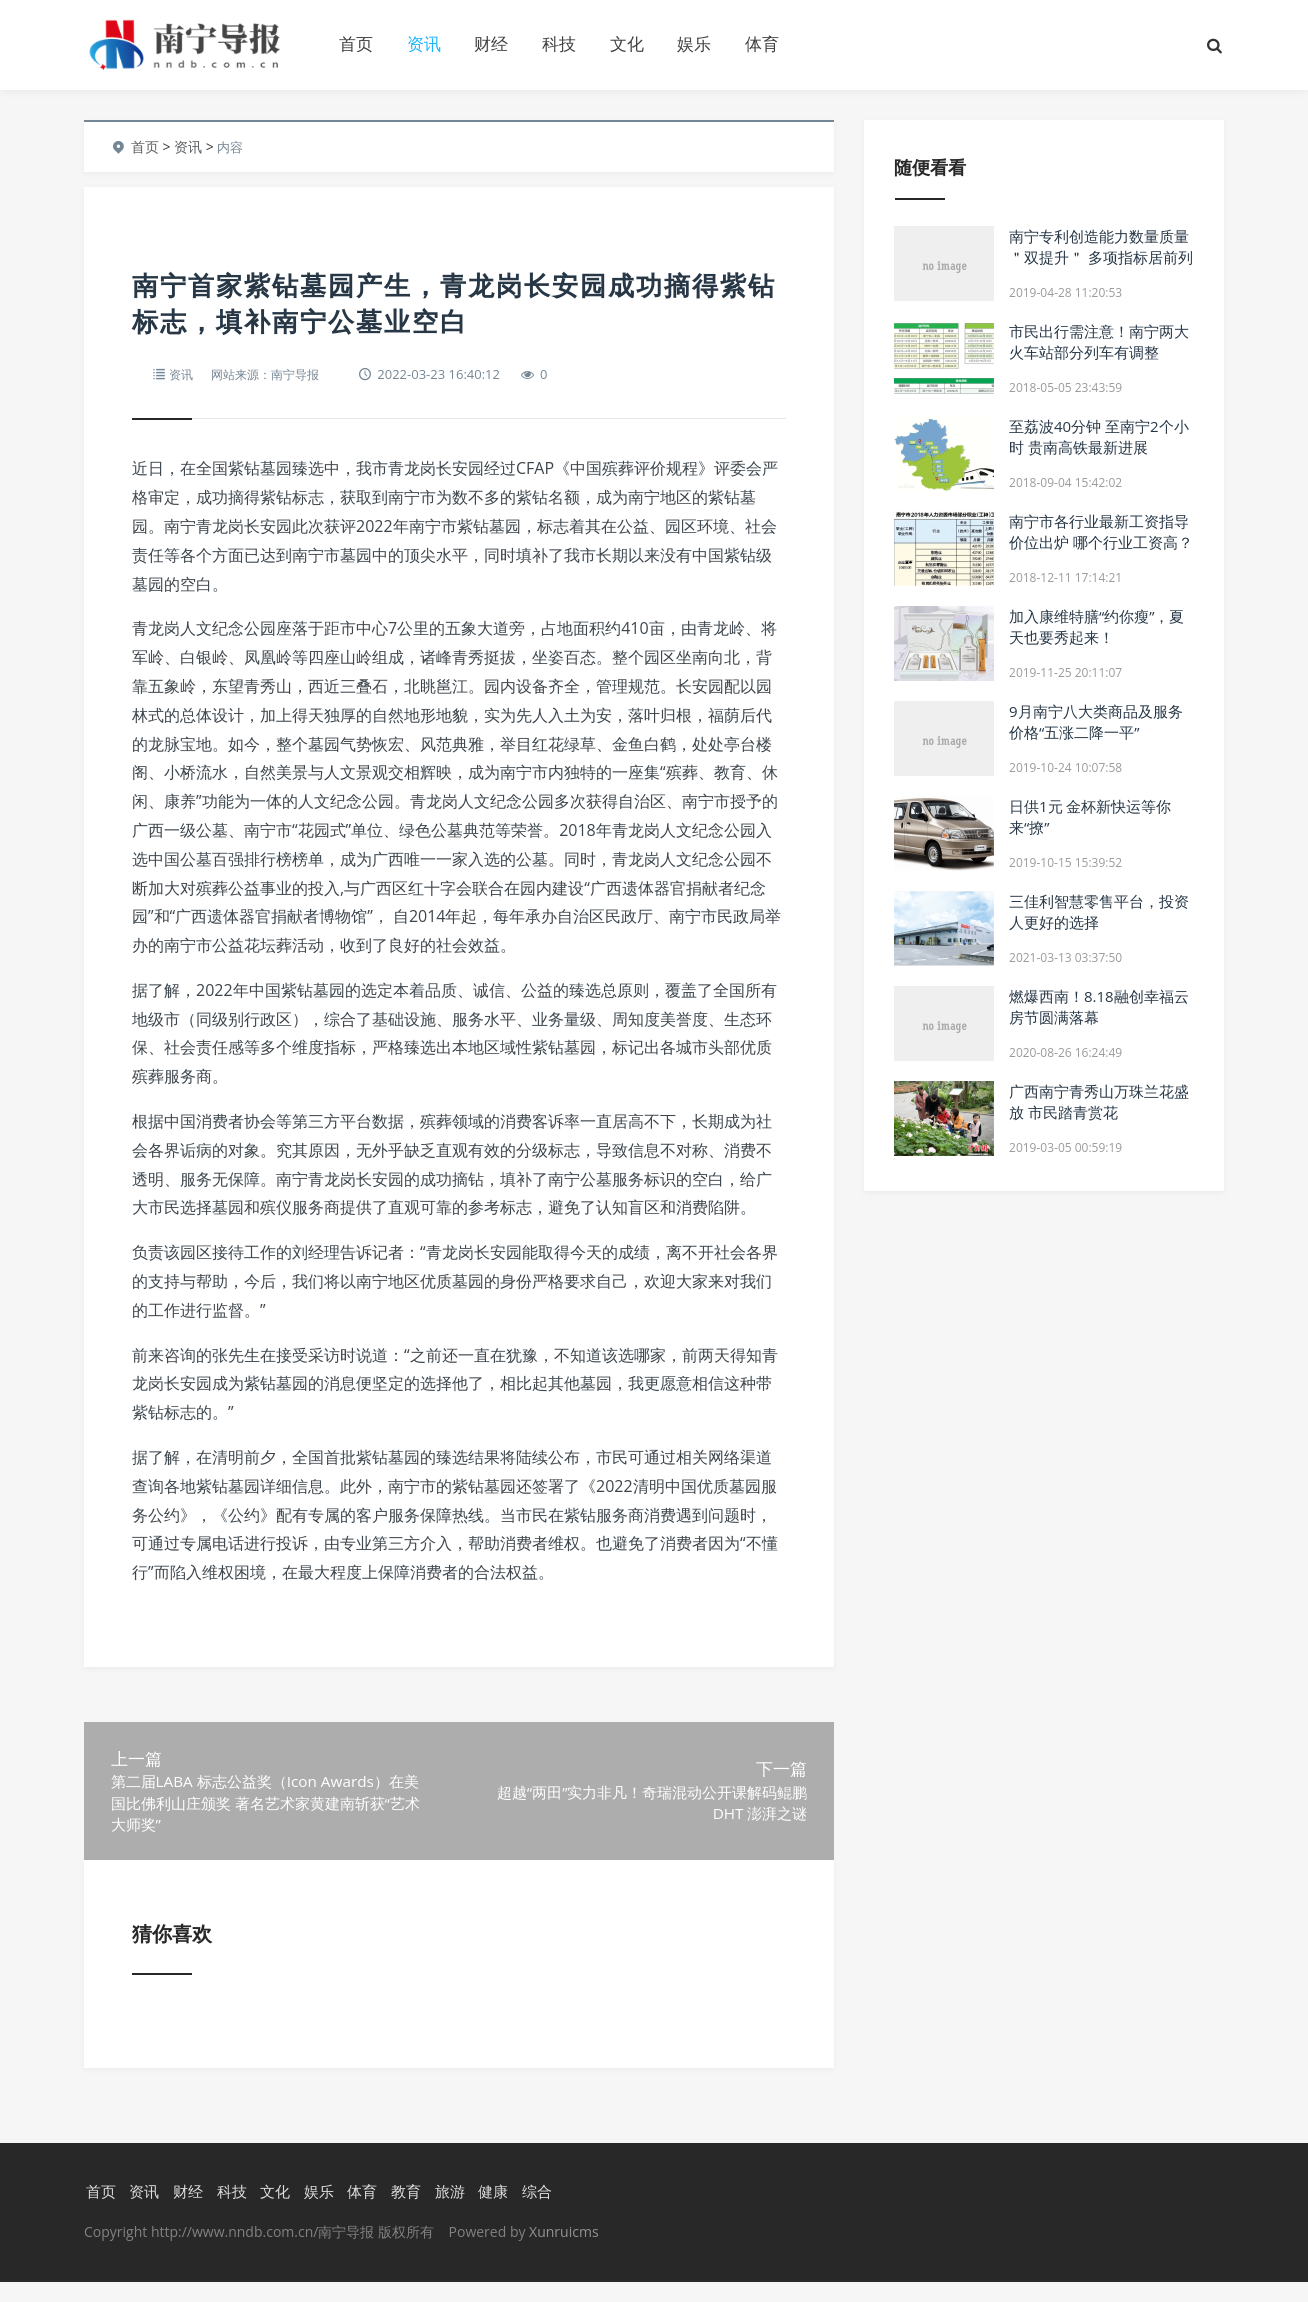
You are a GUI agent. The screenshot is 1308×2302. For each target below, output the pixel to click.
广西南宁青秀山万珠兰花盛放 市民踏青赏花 (1099, 1101)
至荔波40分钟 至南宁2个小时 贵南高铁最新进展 (1099, 436)
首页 (356, 43)
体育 (762, 43)
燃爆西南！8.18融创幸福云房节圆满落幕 (1099, 1006)
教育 (404, 2211)
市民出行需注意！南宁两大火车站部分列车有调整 (1099, 341)
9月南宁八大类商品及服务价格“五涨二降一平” (1096, 721)
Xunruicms (563, 2251)
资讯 (424, 43)
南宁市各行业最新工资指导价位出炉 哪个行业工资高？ (1101, 531)
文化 (627, 43)
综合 (535, 2211)
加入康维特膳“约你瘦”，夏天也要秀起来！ (1096, 626)
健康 (492, 2211)
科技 (559, 43)
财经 (491, 43)
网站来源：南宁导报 (271, 374)
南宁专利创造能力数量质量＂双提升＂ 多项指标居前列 (1101, 246)
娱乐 (694, 43)
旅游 (448, 2211)
